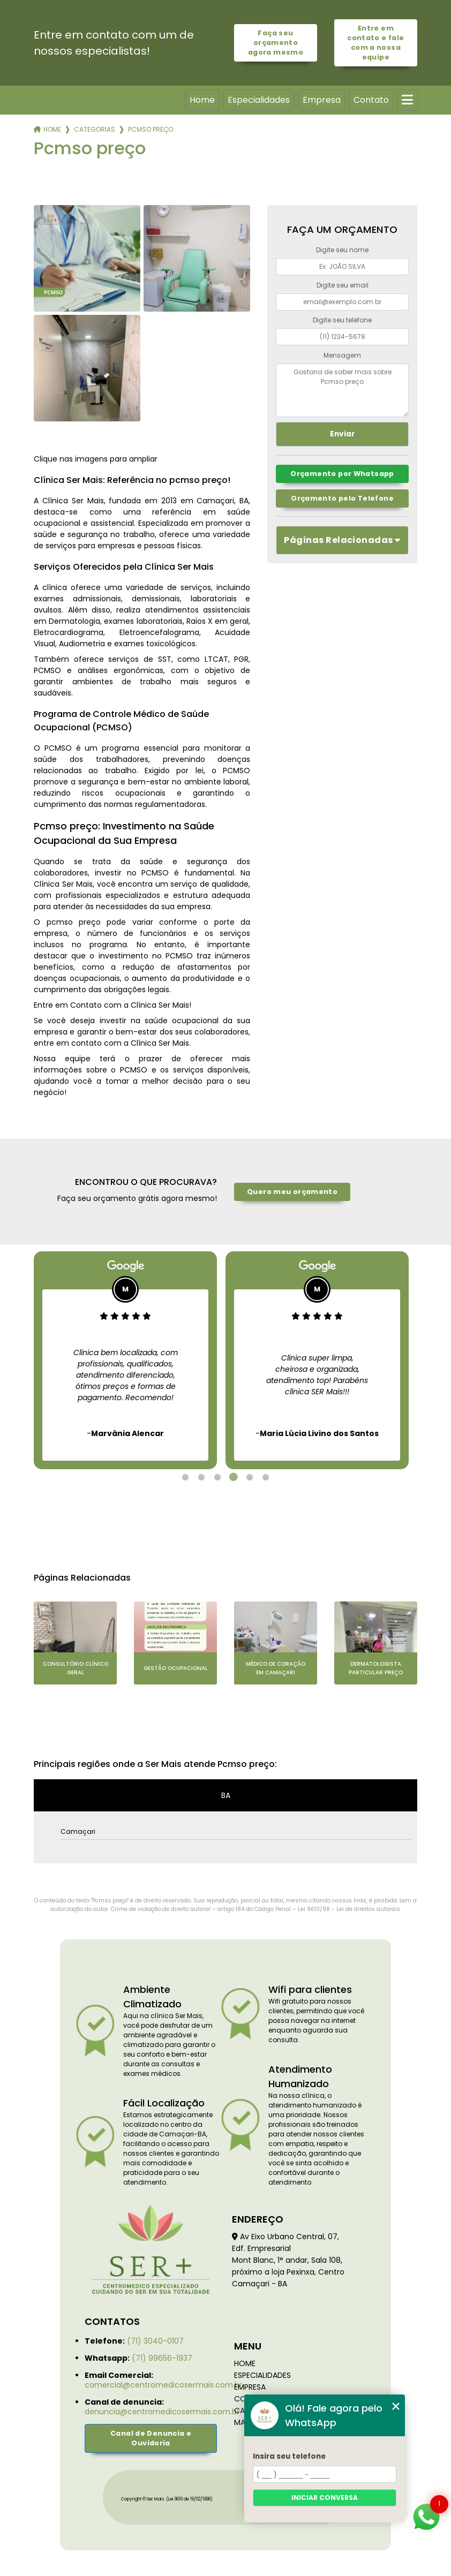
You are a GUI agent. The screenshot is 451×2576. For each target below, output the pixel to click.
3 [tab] (217, 1477)
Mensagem (342, 355)
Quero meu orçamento (292, 1191)
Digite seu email (343, 285)
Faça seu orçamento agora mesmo (275, 42)
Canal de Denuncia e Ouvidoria (150, 2438)
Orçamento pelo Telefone (342, 498)
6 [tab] (265, 1477)
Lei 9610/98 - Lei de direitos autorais (349, 1909)
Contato (371, 100)
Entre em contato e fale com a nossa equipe (375, 43)
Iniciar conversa (324, 2497)
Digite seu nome (342, 249)
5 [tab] (249, 1477)
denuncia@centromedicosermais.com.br (162, 2411)
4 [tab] (233, 1477)
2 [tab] (201, 1477)
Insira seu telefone (289, 2456)
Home (202, 100)
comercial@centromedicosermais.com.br (163, 2384)
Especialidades (259, 100)
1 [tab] (185, 1477)
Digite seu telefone (342, 319)
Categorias (94, 129)
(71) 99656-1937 (162, 2358)
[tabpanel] (125, 1360)
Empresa (322, 100)
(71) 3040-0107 (155, 2341)
